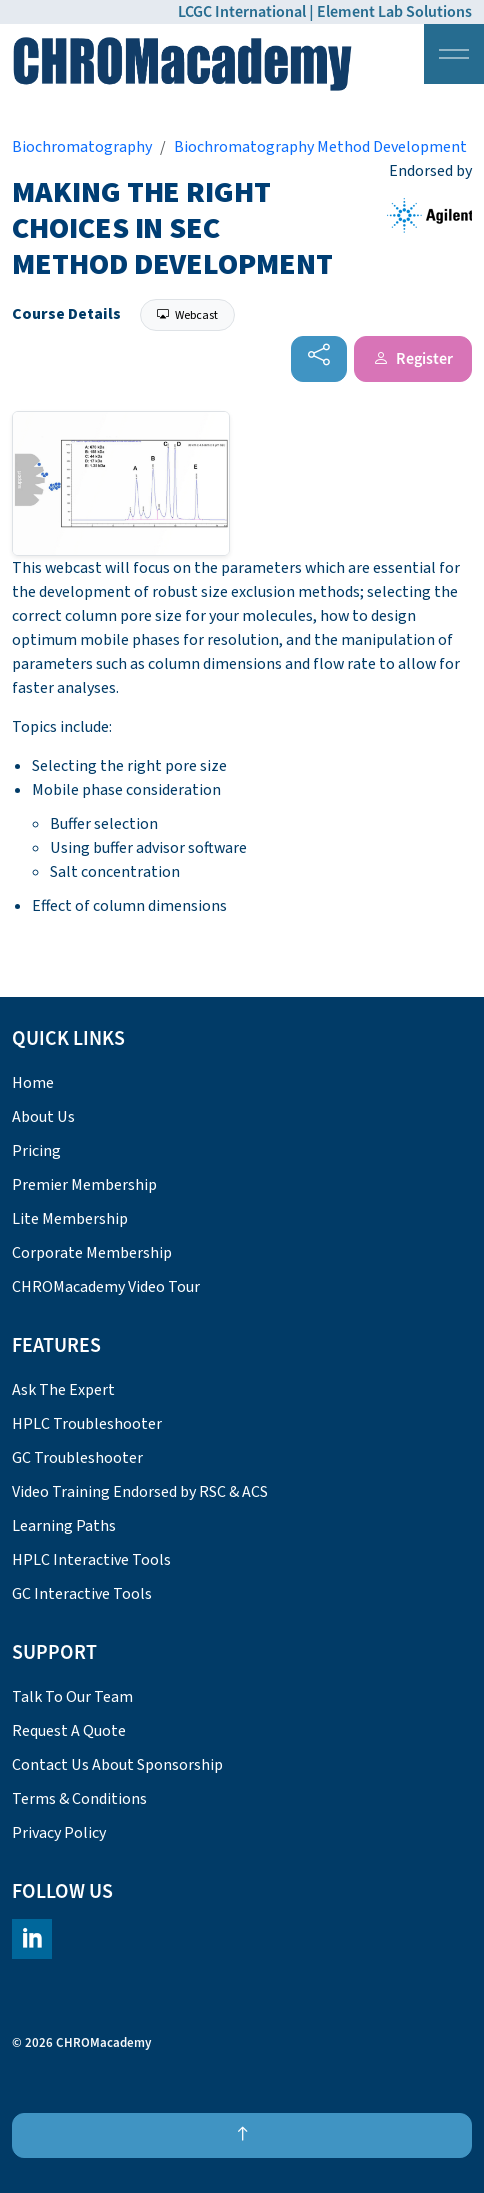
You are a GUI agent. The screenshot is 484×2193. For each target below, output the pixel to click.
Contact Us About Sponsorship (117, 1765)
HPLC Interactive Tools (91, 1560)
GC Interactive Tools (82, 1594)
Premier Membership (84, 1185)
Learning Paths (64, 1526)
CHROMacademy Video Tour (106, 1287)
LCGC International (242, 12)
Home (33, 1083)
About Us (43, 1117)
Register (413, 359)
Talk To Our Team (72, 1697)
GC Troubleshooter (77, 1458)
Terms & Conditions (79, 1799)
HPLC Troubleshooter (87, 1424)
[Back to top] (242, 2135)
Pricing (36, 1151)
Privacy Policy (59, 1833)
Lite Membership (70, 1219)
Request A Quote (69, 1731)
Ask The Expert (63, 1390)
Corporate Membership (92, 1253)
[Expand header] (454, 54)
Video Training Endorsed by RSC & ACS (140, 1492)
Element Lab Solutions (394, 12)
